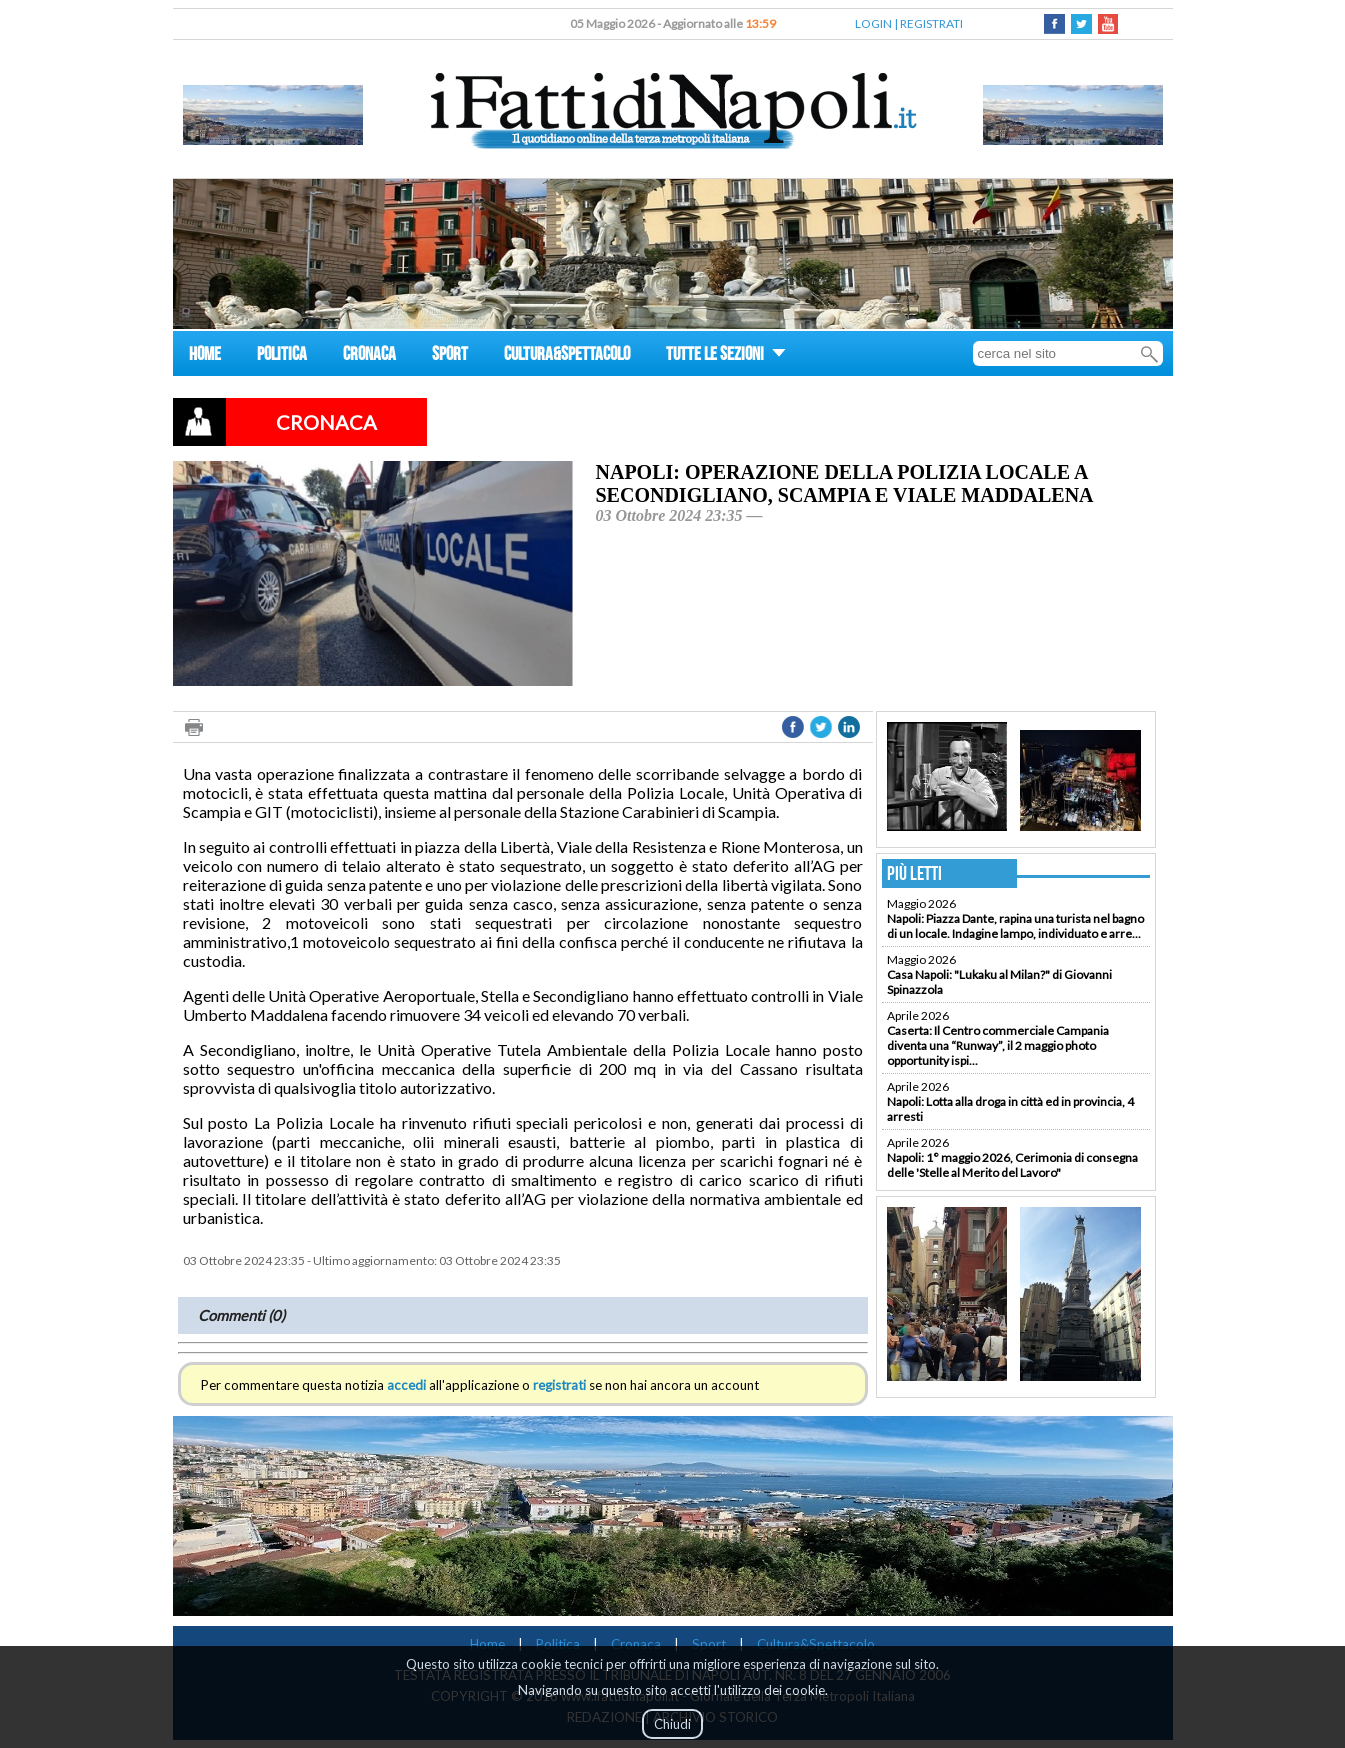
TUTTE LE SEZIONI (726, 356)
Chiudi (672, 1724)
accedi (406, 1385)
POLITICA (282, 356)
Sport (709, 1644)
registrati (559, 1385)
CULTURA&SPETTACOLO (567, 356)
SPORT (450, 356)
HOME (205, 356)
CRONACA (369, 356)
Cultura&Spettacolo (816, 1644)
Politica (558, 1644)
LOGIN (873, 23)
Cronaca (636, 1644)
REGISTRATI (931, 23)
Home (487, 1644)
